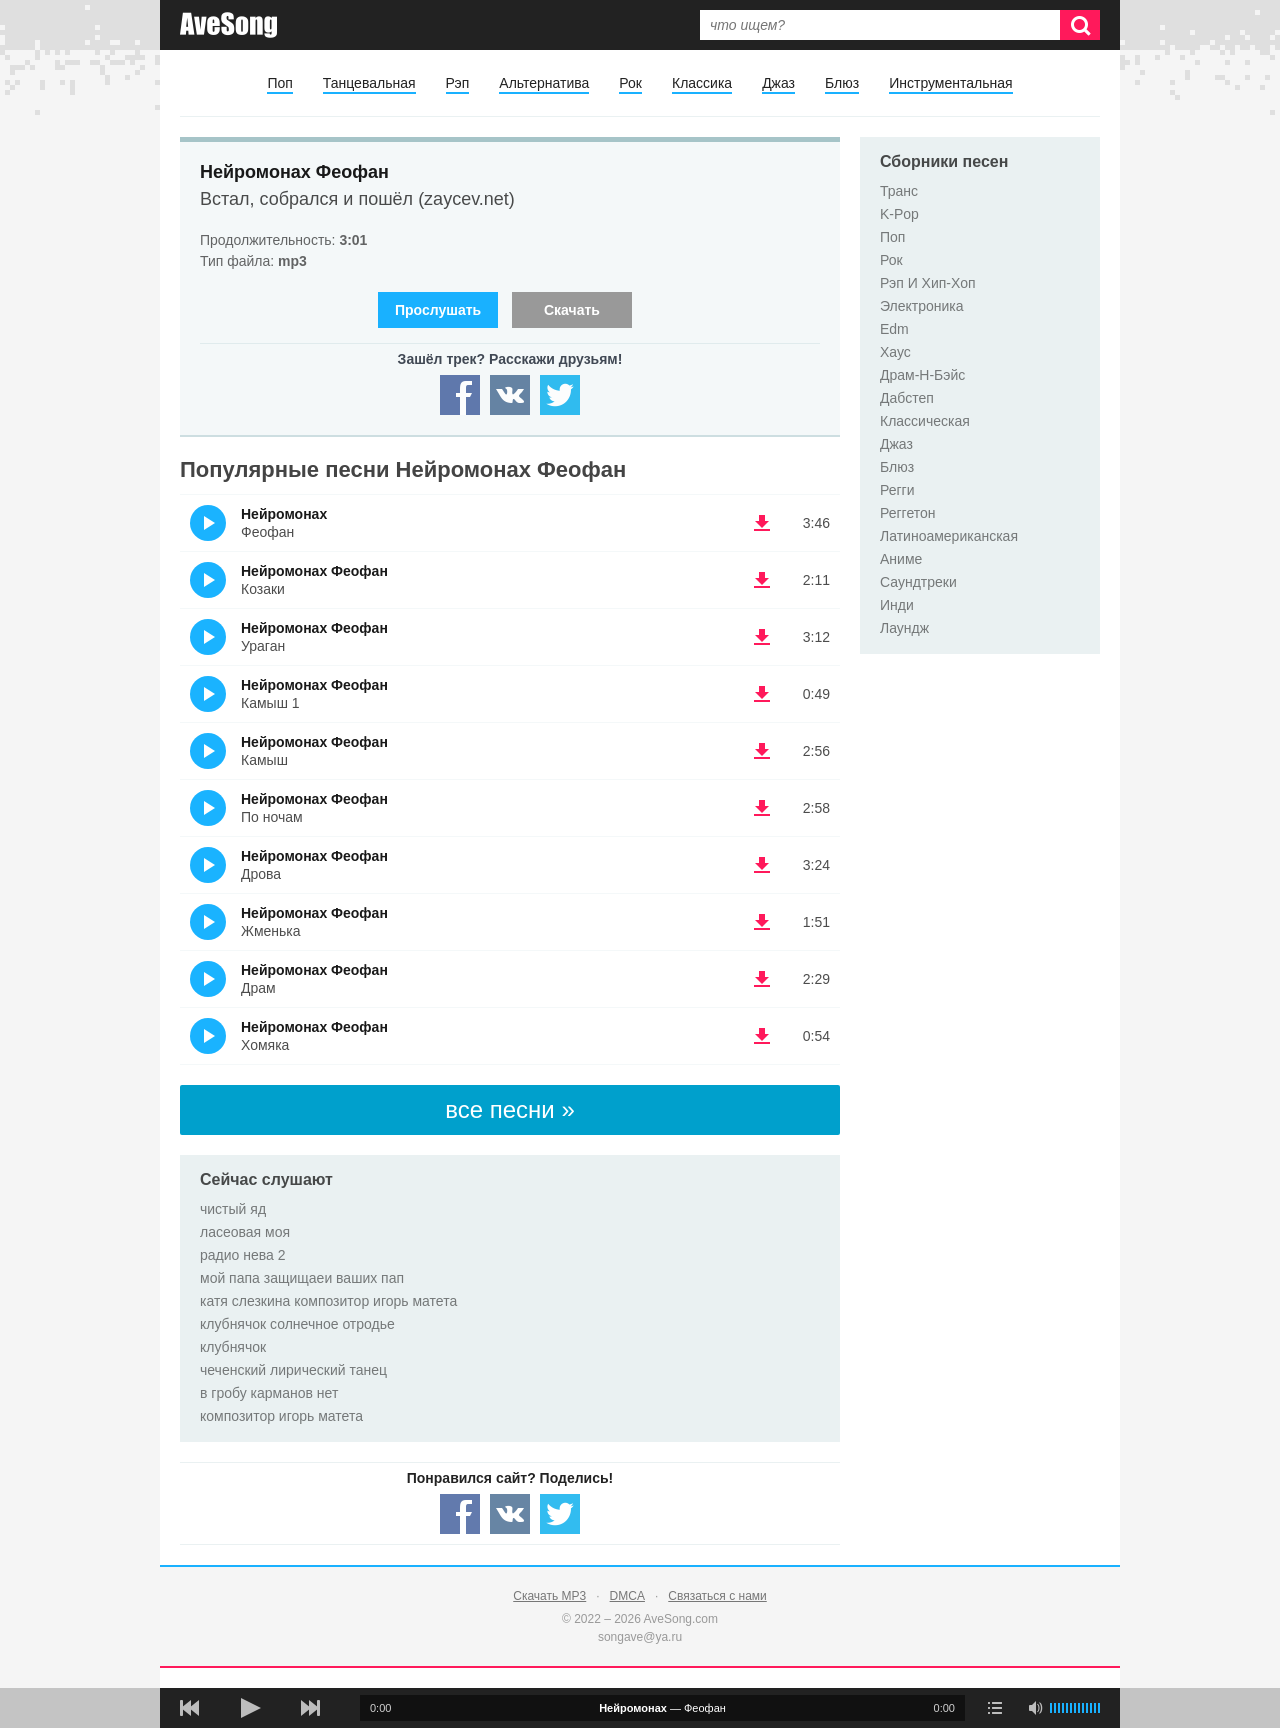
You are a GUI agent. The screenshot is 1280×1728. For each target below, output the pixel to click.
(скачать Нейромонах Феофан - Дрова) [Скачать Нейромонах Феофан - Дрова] (762, 865)
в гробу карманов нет (269, 1393)
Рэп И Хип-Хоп (928, 283)
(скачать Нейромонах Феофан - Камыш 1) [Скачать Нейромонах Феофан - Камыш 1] (762, 694)
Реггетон (908, 513)
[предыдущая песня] (190, 1708)
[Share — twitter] (560, 395)
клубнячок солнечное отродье (297, 1324)
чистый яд (233, 1209)
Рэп (458, 83)
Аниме (901, 559)
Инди (897, 605)
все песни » (510, 1109)
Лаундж (904, 628)
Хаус (895, 352)
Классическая (925, 421)
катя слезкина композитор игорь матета (328, 1301)
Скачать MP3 (549, 1596)
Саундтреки (918, 582)
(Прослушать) (208, 523)
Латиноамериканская (949, 536)
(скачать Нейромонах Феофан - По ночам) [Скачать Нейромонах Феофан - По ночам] (762, 808)
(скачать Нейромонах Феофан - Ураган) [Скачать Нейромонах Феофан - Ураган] (762, 637)
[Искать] (1080, 25)
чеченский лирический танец (293, 1370)
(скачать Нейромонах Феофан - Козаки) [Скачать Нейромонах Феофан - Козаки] (762, 580)
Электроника (922, 306)
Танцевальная (369, 83)
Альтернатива (544, 83)
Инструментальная (950, 83)
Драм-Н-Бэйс (922, 375)
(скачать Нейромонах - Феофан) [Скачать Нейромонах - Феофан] (762, 523)
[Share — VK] (510, 395)
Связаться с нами (717, 1596)
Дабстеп (907, 398)
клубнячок (233, 1347)
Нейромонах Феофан (294, 172)
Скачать (572, 310)
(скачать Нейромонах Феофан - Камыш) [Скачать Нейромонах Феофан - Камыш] (762, 751)
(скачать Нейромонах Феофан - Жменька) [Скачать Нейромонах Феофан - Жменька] (762, 922)
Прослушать (438, 310)
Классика (702, 83)
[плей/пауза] (250, 1708)
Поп (279, 83)
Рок (630, 83)
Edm (894, 329)
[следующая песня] (310, 1708)
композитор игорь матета (281, 1416)
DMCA (627, 1596)
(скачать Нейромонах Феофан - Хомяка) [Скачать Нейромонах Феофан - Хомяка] (762, 1036)
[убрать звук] (1035, 1708)
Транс (899, 191)
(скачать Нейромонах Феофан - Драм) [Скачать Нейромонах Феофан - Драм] (762, 979)
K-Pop (899, 214)
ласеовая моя (245, 1232)
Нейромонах (284, 514)
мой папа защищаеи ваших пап (302, 1278)
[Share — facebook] (460, 395)
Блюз (842, 83)
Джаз (778, 83)
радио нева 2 (243, 1255)
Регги (897, 490)
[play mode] (995, 1708)
